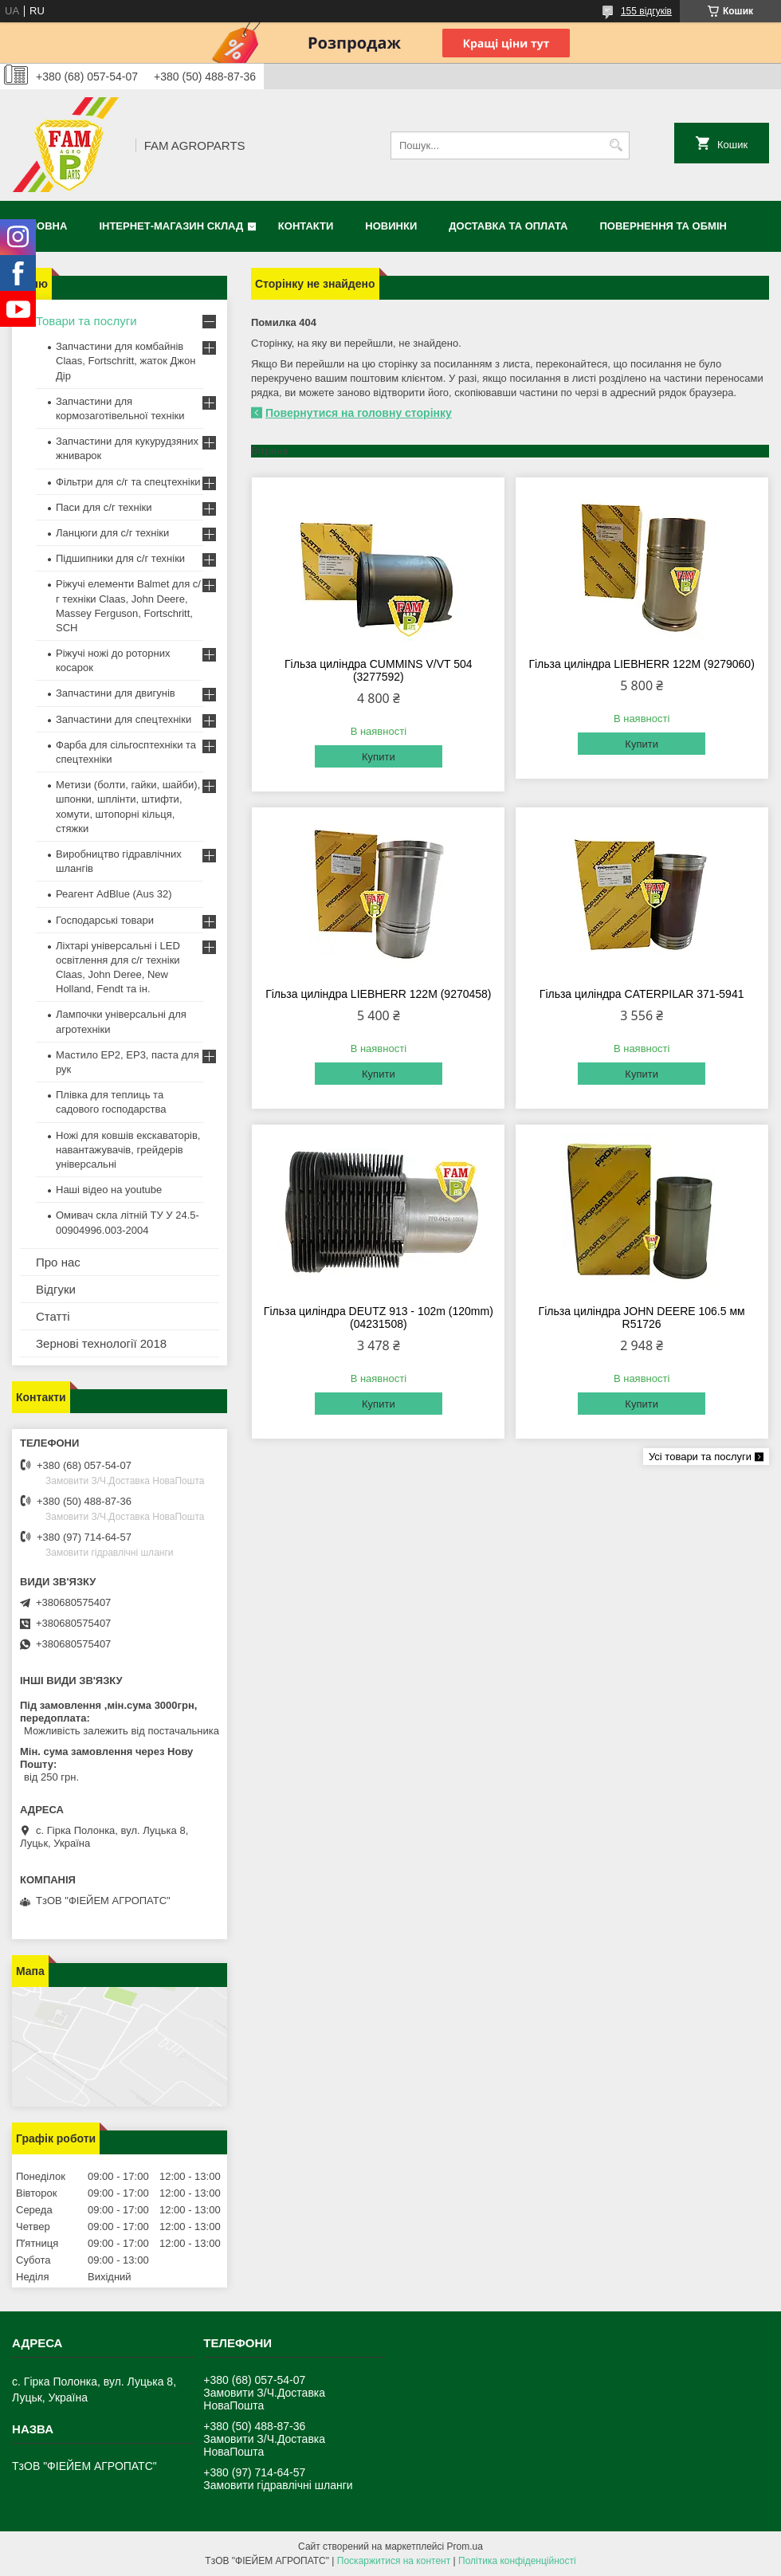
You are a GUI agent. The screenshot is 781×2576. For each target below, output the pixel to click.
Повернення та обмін (663, 226)
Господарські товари (105, 920)
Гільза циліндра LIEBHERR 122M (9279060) (641, 664)
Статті (53, 1316)
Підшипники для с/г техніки (120, 558)
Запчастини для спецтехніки (123, 719)
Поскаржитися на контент (393, 2560)
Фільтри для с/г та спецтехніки (128, 482)
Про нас (58, 1262)
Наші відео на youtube (109, 1190)
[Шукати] (616, 145)
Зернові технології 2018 (101, 1343)
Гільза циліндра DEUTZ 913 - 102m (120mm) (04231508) (378, 1317)
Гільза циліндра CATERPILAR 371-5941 (642, 994)
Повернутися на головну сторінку (358, 412)
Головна (41, 226)
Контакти (306, 226)
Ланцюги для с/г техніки (112, 533)
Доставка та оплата (508, 226)
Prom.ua (465, 2546)
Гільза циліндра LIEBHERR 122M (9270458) (378, 994)
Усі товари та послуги (700, 1457)
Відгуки (56, 1289)
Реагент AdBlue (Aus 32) (114, 894)
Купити (378, 757)
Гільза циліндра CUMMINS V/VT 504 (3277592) (379, 670)
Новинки (391, 226)
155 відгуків (646, 11)
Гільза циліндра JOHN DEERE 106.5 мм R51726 (642, 1317)
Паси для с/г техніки (104, 507)
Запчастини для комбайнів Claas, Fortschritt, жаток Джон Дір (125, 360)
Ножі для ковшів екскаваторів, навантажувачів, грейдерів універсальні (128, 1149)
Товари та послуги (86, 321)
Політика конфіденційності (517, 2560)
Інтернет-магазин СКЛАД (171, 226)
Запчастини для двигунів (115, 693)
